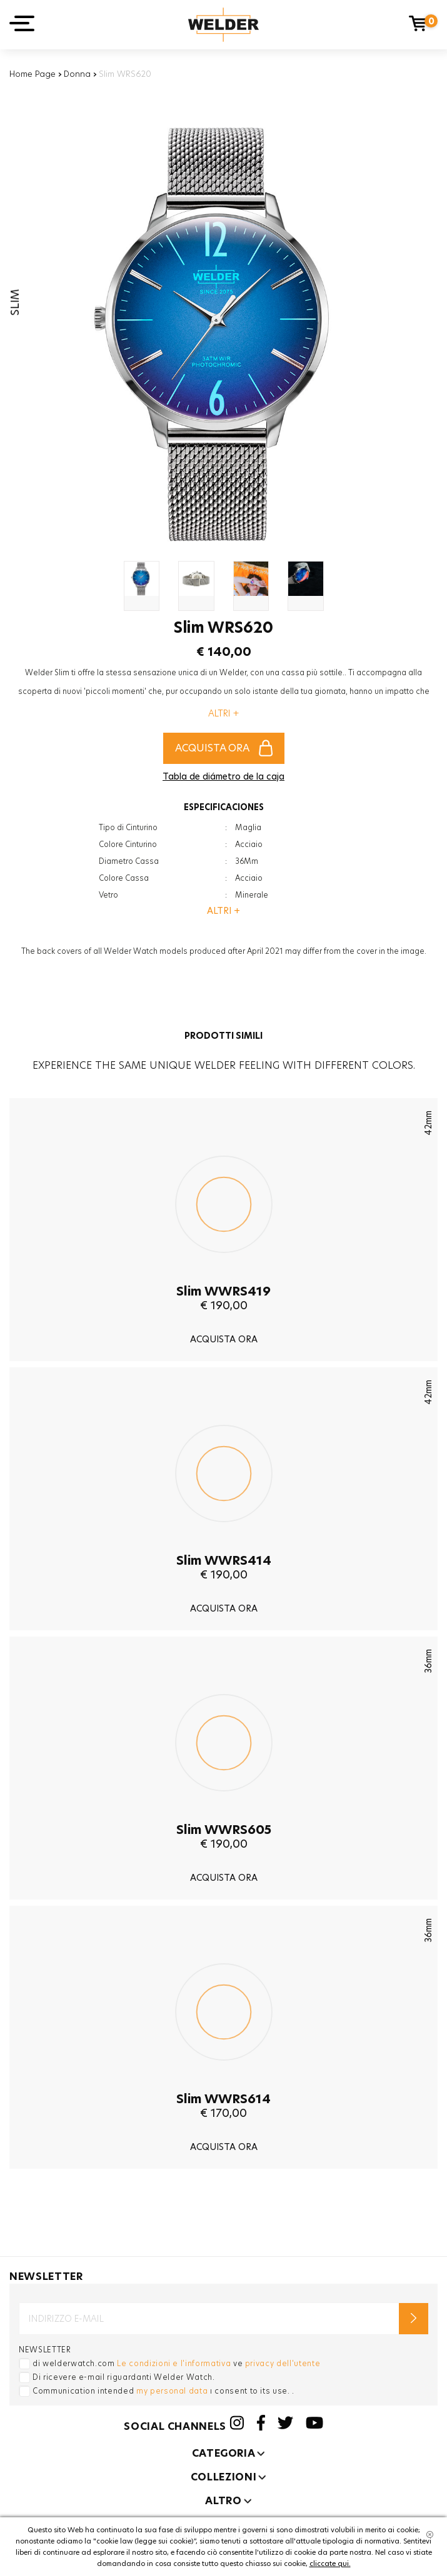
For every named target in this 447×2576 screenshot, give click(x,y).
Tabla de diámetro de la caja (223, 776)
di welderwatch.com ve (176, 2363)
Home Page (32, 73)
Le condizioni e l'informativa (174, 2363)
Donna (77, 73)
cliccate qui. (330, 2564)
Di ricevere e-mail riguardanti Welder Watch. (124, 2377)
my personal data (172, 2390)
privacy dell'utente (282, 2363)
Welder (223, 24)
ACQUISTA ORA (224, 748)
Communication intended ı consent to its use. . (163, 2390)
